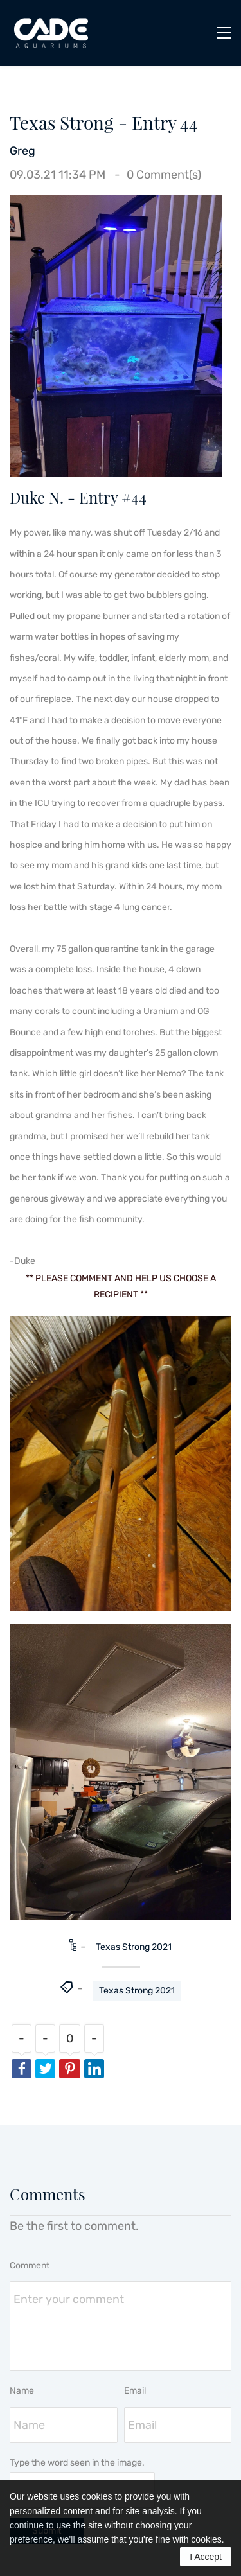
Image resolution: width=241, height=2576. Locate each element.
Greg (22, 151)
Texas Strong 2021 (134, 1946)
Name (22, 2390)
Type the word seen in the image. (77, 2462)
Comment (29, 2265)
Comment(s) (164, 175)
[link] (116, 205)
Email (135, 2390)
